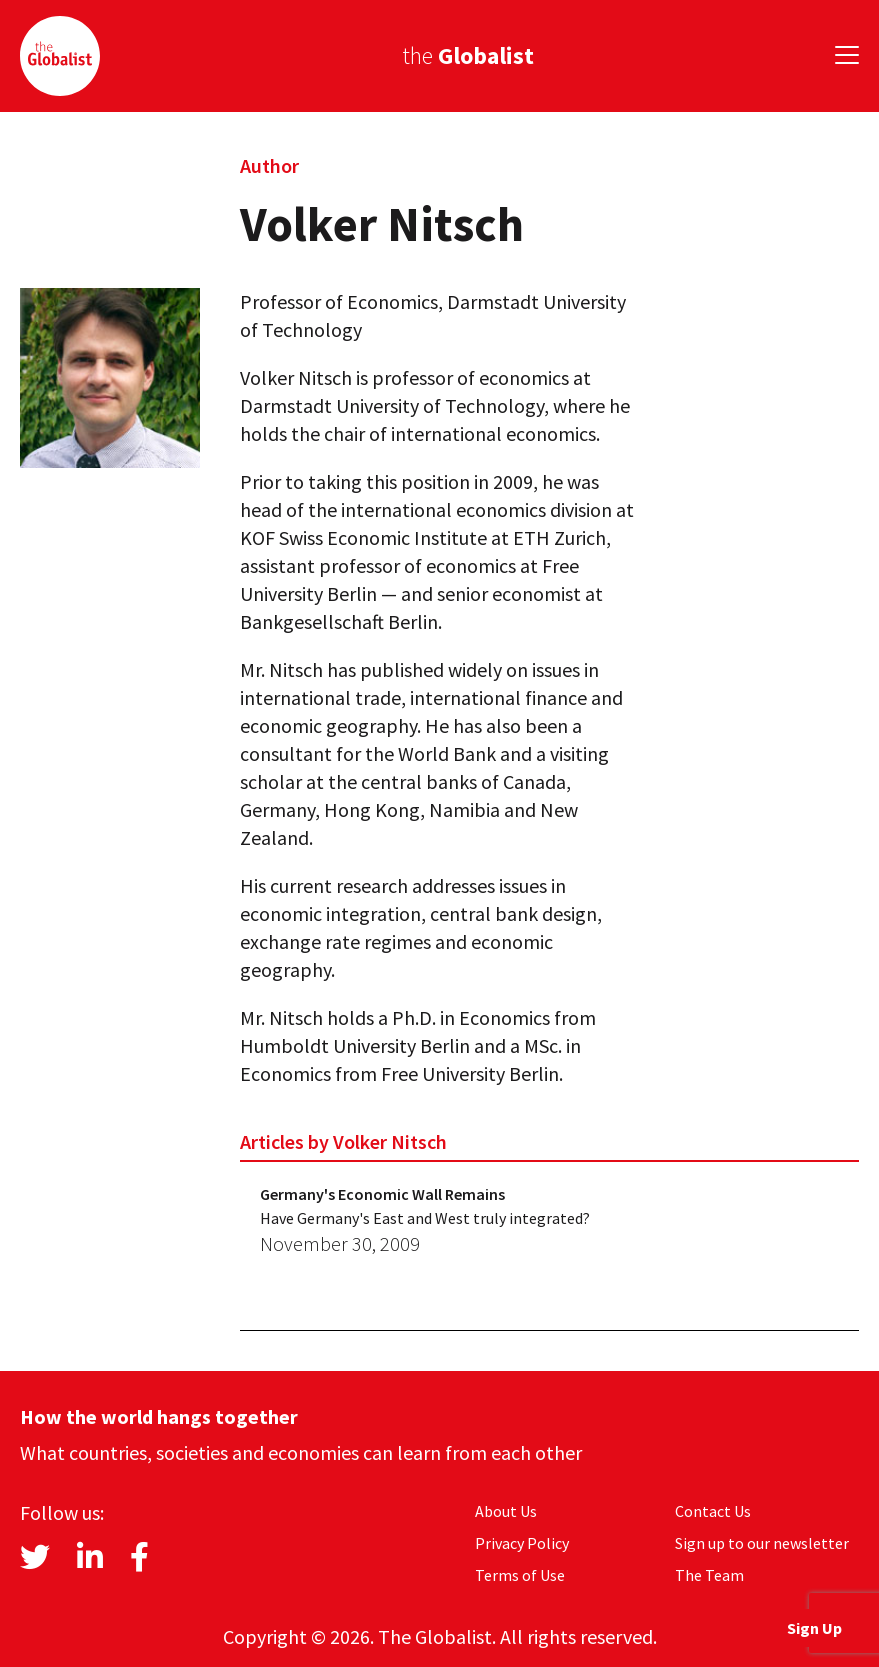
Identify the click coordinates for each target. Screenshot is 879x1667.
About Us (506, 1511)
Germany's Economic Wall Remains (382, 1194)
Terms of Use (520, 1575)
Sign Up (814, 1628)
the (468, 55)
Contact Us (713, 1511)
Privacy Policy (522, 1543)
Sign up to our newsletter (762, 1543)
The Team (709, 1575)
